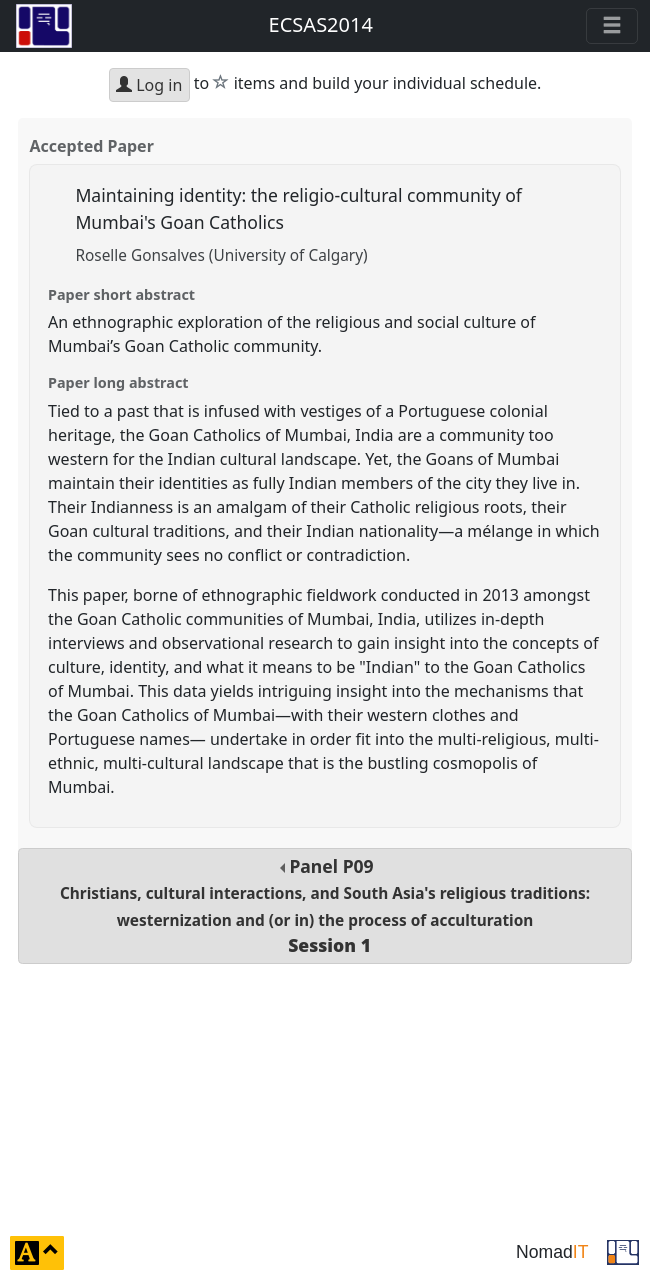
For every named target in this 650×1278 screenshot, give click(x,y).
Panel (325, 905)
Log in (149, 85)
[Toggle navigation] (612, 26)
